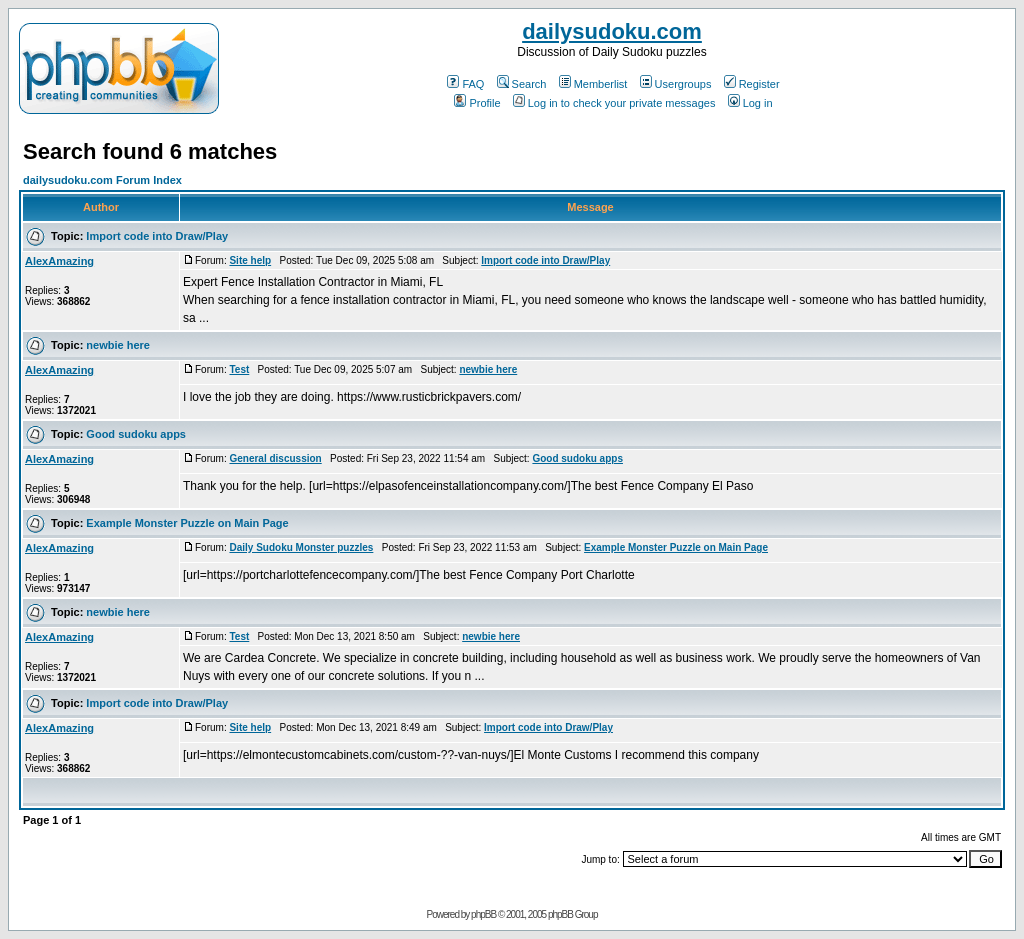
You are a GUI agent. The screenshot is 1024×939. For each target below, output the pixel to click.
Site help (250, 260)
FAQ (465, 84)
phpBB (483, 914)
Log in (750, 103)
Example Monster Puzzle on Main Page (187, 523)
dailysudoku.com (612, 31)
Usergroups (676, 84)
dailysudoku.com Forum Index (102, 180)
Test (239, 369)
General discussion (275, 458)
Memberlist (593, 84)
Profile (477, 103)
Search (522, 84)
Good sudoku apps (136, 434)
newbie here (118, 345)
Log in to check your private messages (614, 103)
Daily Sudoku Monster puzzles (301, 547)
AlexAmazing (59, 261)
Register (752, 84)
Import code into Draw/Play (157, 236)
